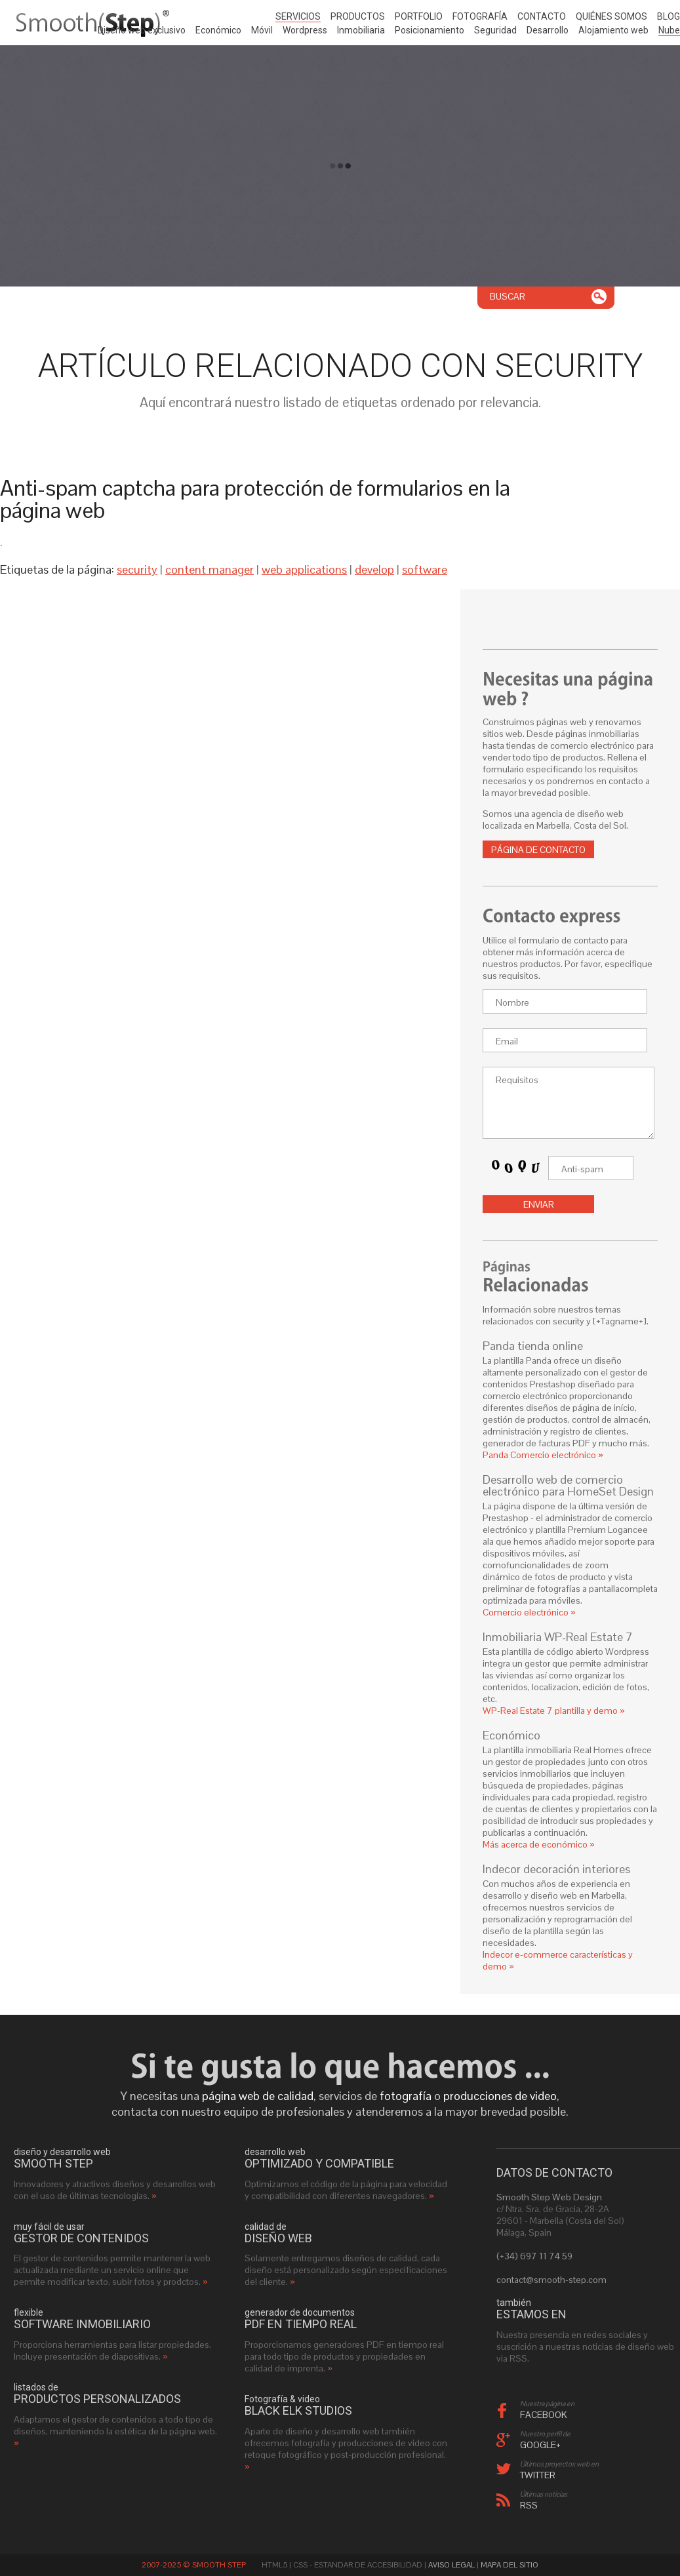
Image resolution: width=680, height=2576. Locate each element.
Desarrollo (548, 30)
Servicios (298, 16)
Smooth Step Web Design (549, 2197)
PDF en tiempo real (301, 2324)
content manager (209, 569)
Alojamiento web (613, 30)
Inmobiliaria (361, 30)
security (137, 569)
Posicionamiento (429, 30)
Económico (218, 30)
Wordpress (305, 30)
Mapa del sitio (509, 2565)
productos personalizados (97, 2399)
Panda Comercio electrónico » (543, 1455)
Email (507, 1041)
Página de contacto (538, 850)
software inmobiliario (82, 2324)
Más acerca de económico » (539, 1844)
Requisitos (517, 1079)
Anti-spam (582, 1169)
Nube (669, 30)
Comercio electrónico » (529, 1612)
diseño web (278, 2238)
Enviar (538, 1204)
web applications (304, 569)
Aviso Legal (451, 2565)
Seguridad (495, 30)
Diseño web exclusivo (142, 30)
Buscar (507, 296)
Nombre (512, 1002)
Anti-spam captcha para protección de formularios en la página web (255, 499)
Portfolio (419, 16)
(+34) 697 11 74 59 (534, 2256)
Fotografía (480, 16)
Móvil (262, 30)
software (424, 569)
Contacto (541, 16)
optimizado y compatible (319, 2163)
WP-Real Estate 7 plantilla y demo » (554, 1710)
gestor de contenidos (81, 2238)
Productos (357, 16)
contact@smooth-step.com (551, 2280)
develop (374, 569)
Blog (668, 16)
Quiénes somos (611, 16)
